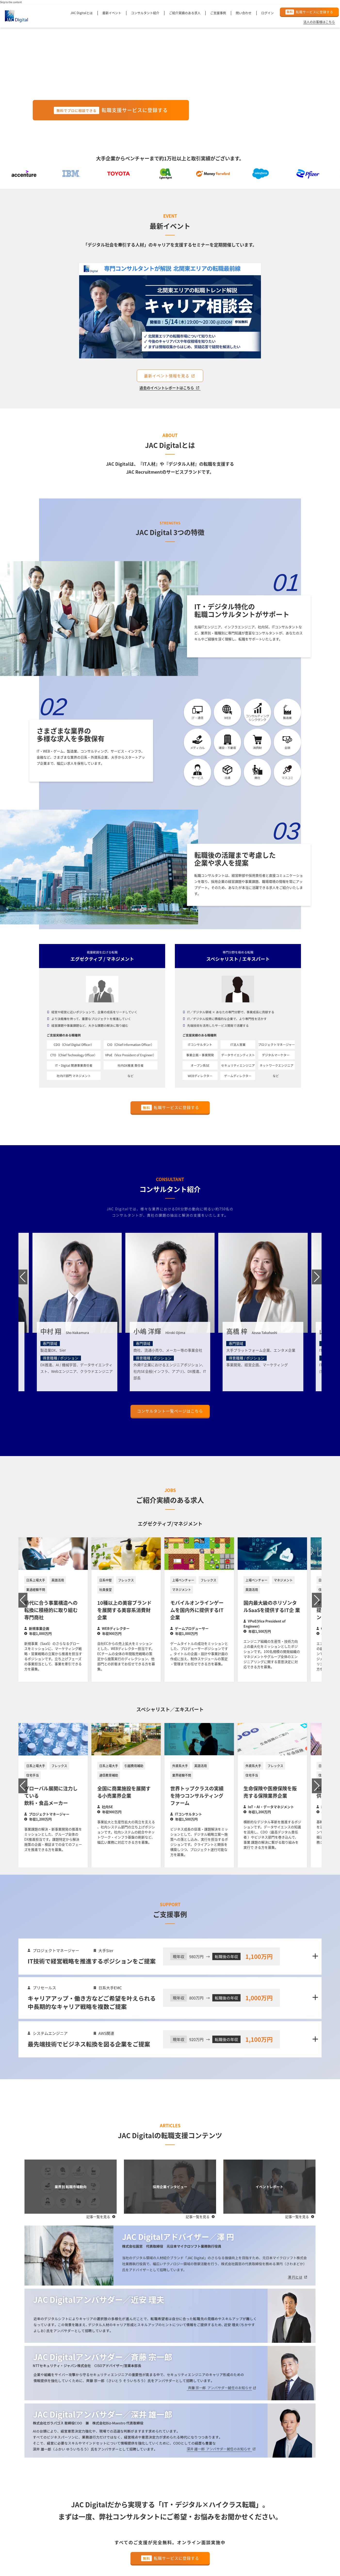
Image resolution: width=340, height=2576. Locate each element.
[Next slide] (317, 1276)
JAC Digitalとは (81, 12)
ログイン (267, 12)
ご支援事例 (218, 12)
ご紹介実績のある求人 (185, 12)
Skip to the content (11, 2)
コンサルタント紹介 (145, 12)
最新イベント (111, 12)
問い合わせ (243, 12)
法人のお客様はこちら (319, 21)
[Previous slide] (22, 1276)
